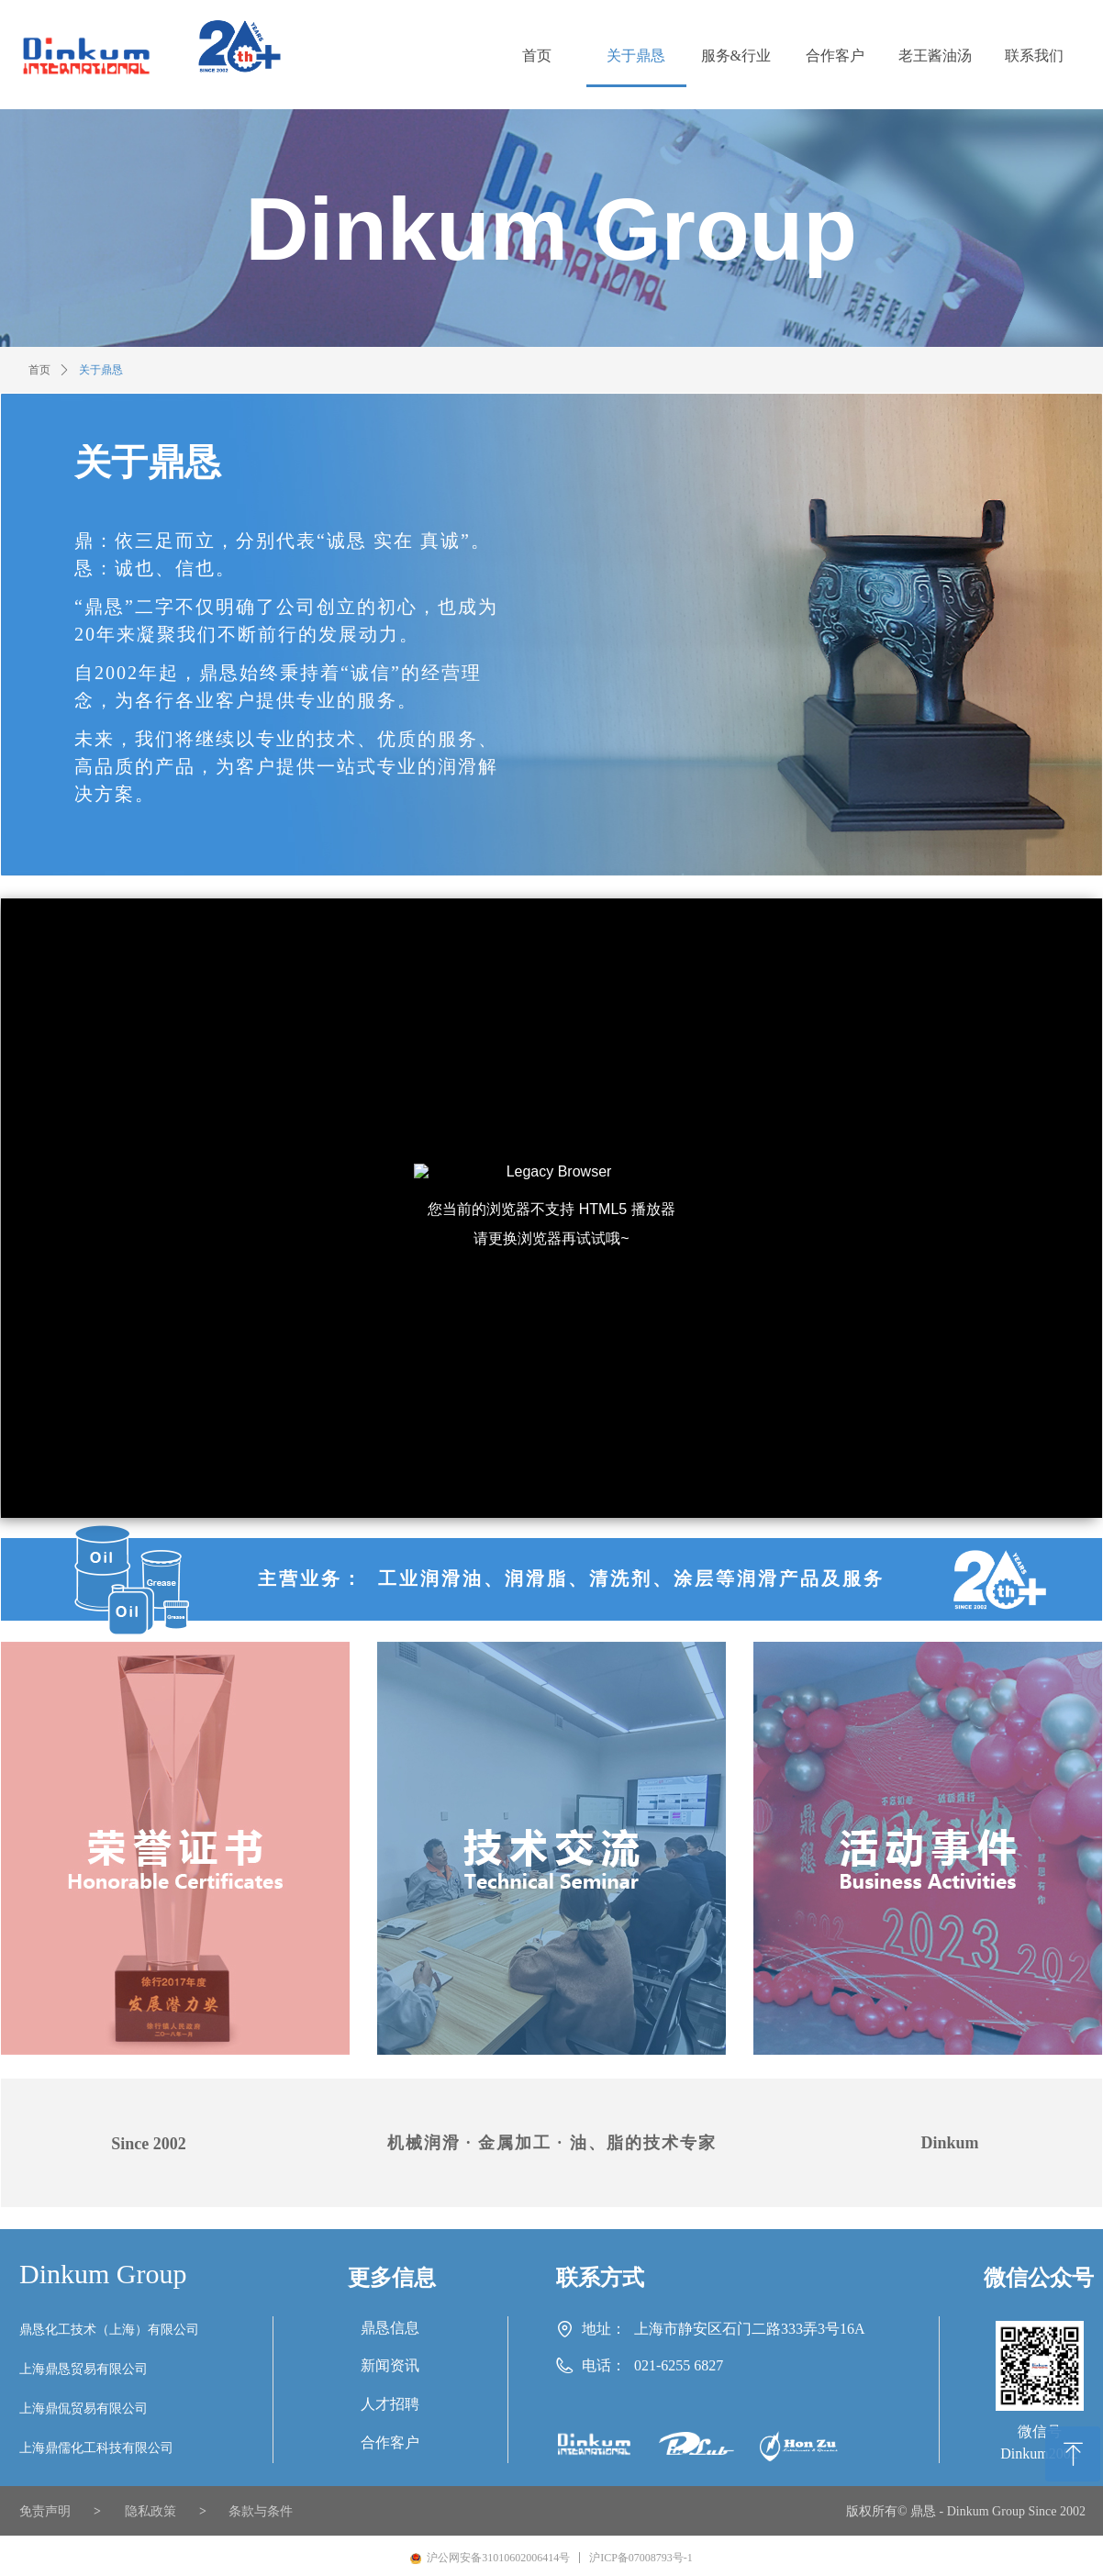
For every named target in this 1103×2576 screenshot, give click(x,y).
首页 (39, 369)
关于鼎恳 (101, 369)
